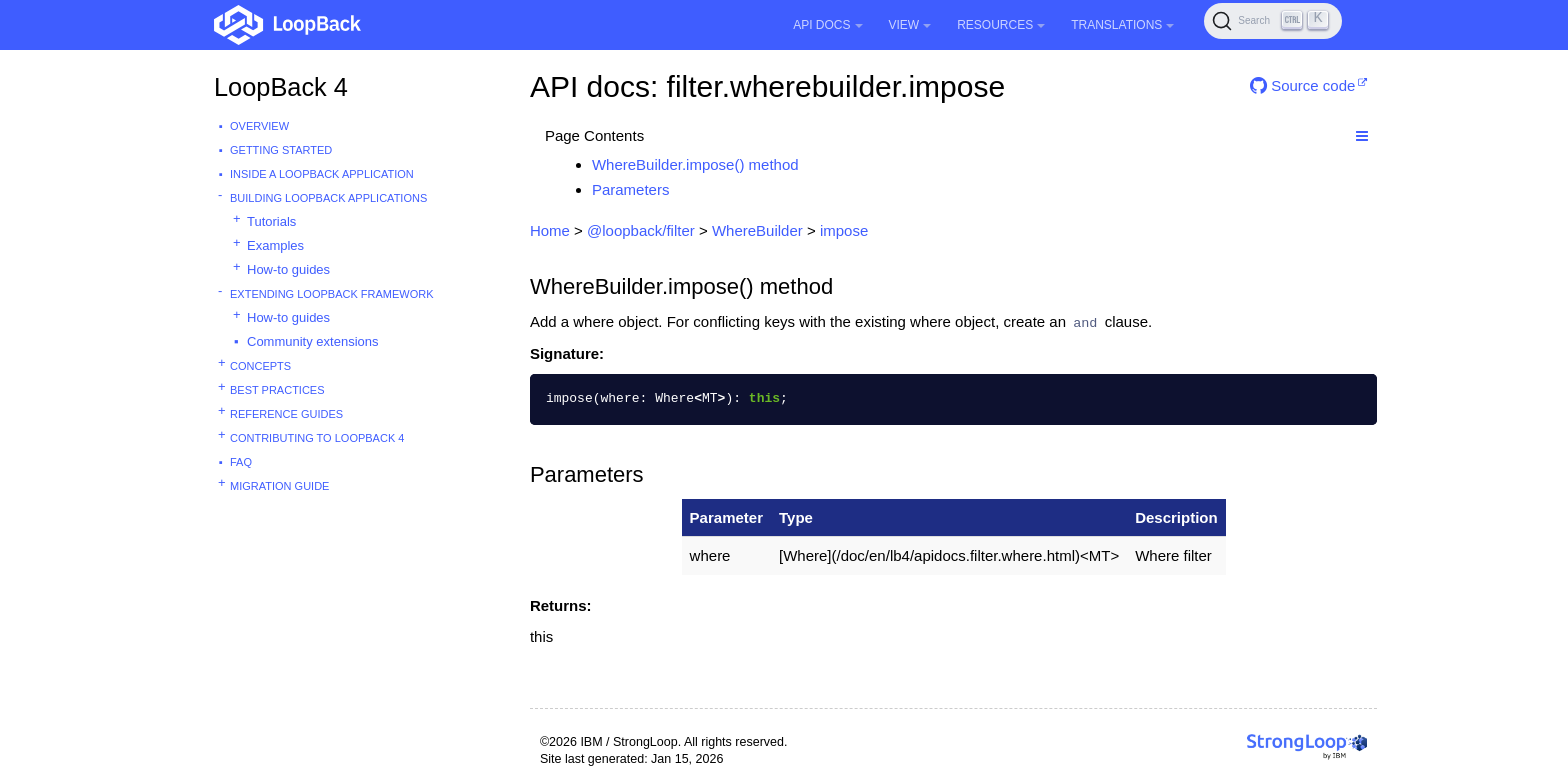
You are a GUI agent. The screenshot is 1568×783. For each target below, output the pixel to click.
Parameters (631, 189)
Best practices (277, 390)
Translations (1122, 25)
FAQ (241, 462)
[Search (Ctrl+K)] (1273, 21)
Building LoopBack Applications (328, 198)
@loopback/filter (641, 230)
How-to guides (288, 269)
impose (844, 230)
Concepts (260, 366)
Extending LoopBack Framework (332, 294)
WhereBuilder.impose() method (695, 164)
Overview (259, 126)
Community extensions (313, 341)
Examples (275, 245)
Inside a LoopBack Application (322, 174)
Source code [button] (1302, 85)
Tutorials (271, 221)
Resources (1001, 25)
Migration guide (279, 486)
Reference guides (286, 414)
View (910, 25)
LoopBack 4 (281, 87)
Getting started (281, 150)
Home (550, 230)
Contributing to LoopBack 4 (317, 438)
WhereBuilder (757, 230)
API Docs (827, 25)
